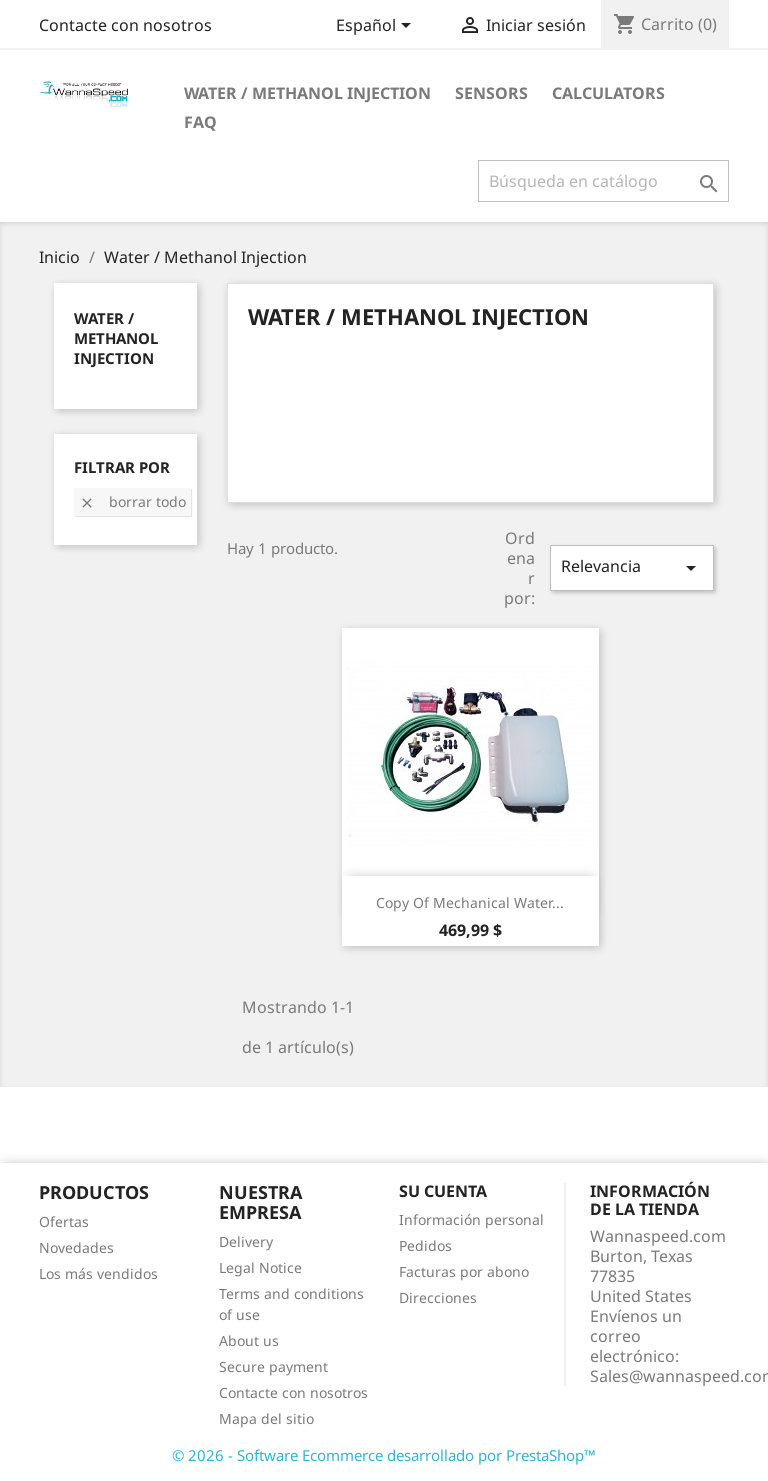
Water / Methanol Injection (307, 93)
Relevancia (632, 567)
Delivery (246, 1241)
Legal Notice (260, 1267)
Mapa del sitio (266, 1418)
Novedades (76, 1247)
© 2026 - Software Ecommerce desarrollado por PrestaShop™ (384, 1455)
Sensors (491, 93)
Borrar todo (132, 501)
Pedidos (425, 1245)
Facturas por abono (464, 1271)
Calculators (608, 93)
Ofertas (64, 1221)
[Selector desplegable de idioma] (377, 27)
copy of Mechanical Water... (470, 902)
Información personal (471, 1219)
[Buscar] (603, 181)
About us (249, 1340)
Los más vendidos (98, 1273)
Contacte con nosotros (125, 25)
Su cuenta (443, 1191)
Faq (200, 122)
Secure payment (273, 1366)
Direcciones (438, 1297)
